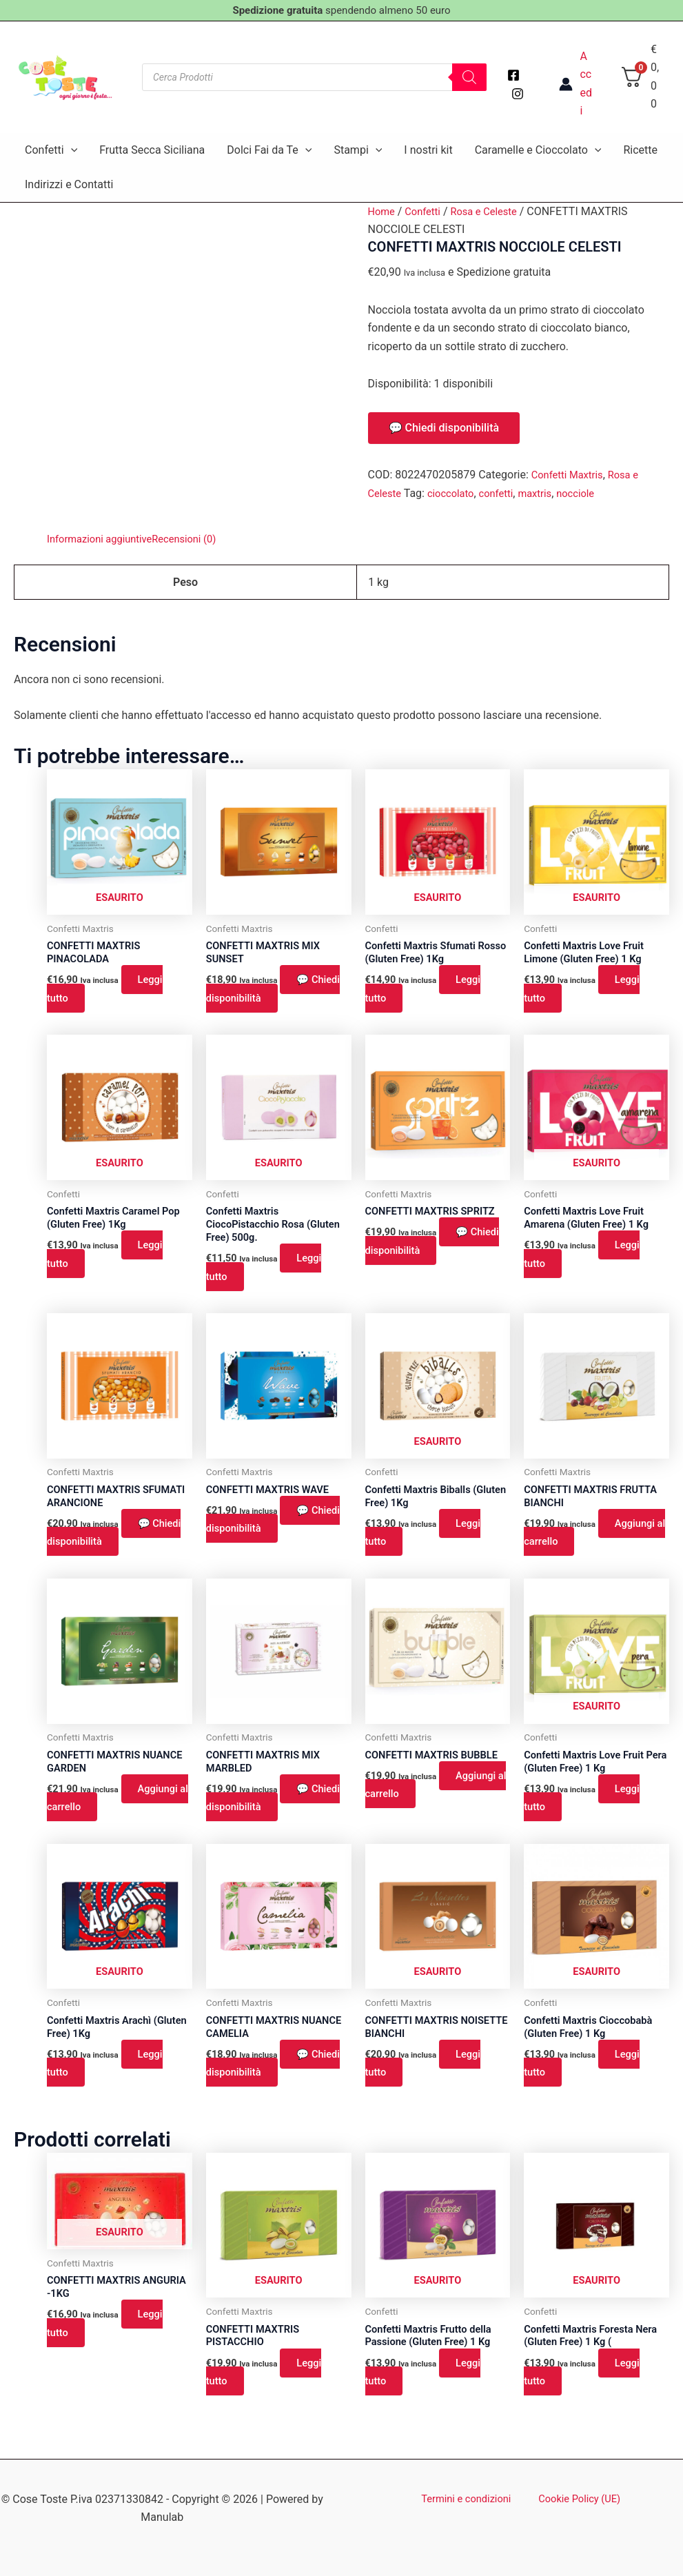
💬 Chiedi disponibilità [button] (277, 992)
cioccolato (456, 493)
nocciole (591, 493)
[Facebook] (513, 75)
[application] (71, 150)
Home (383, 211)
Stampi (358, 150)
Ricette (640, 149)
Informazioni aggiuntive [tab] (104, 538)
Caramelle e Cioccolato (538, 150)
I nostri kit (428, 149)
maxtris (547, 493)
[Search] (469, 77)
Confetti (51, 150)
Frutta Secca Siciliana (152, 149)
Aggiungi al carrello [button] (593, 1544)
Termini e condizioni (470, 2499)
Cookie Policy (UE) (575, 2499)
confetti (505, 493)
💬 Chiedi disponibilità (444, 427)
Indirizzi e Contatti (69, 184)
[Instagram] (517, 94)
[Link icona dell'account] (575, 84)
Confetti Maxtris (570, 474)
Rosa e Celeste (492, 211)
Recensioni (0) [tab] (197, 538)
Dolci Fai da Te (269, 150)
